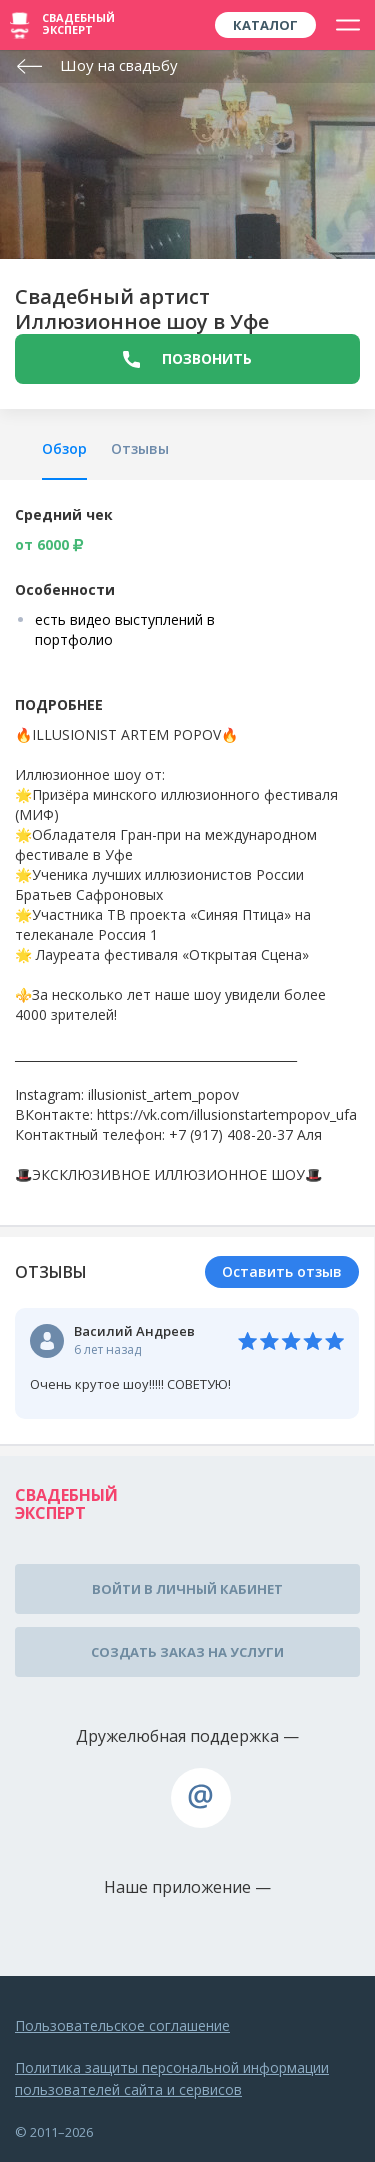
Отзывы (140, 448)
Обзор (64, 448)
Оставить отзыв (282, 1271)
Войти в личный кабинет (187, 1589)
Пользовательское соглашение (122, 2025)
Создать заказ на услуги (187, 1652)
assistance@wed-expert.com (201, 1798)
